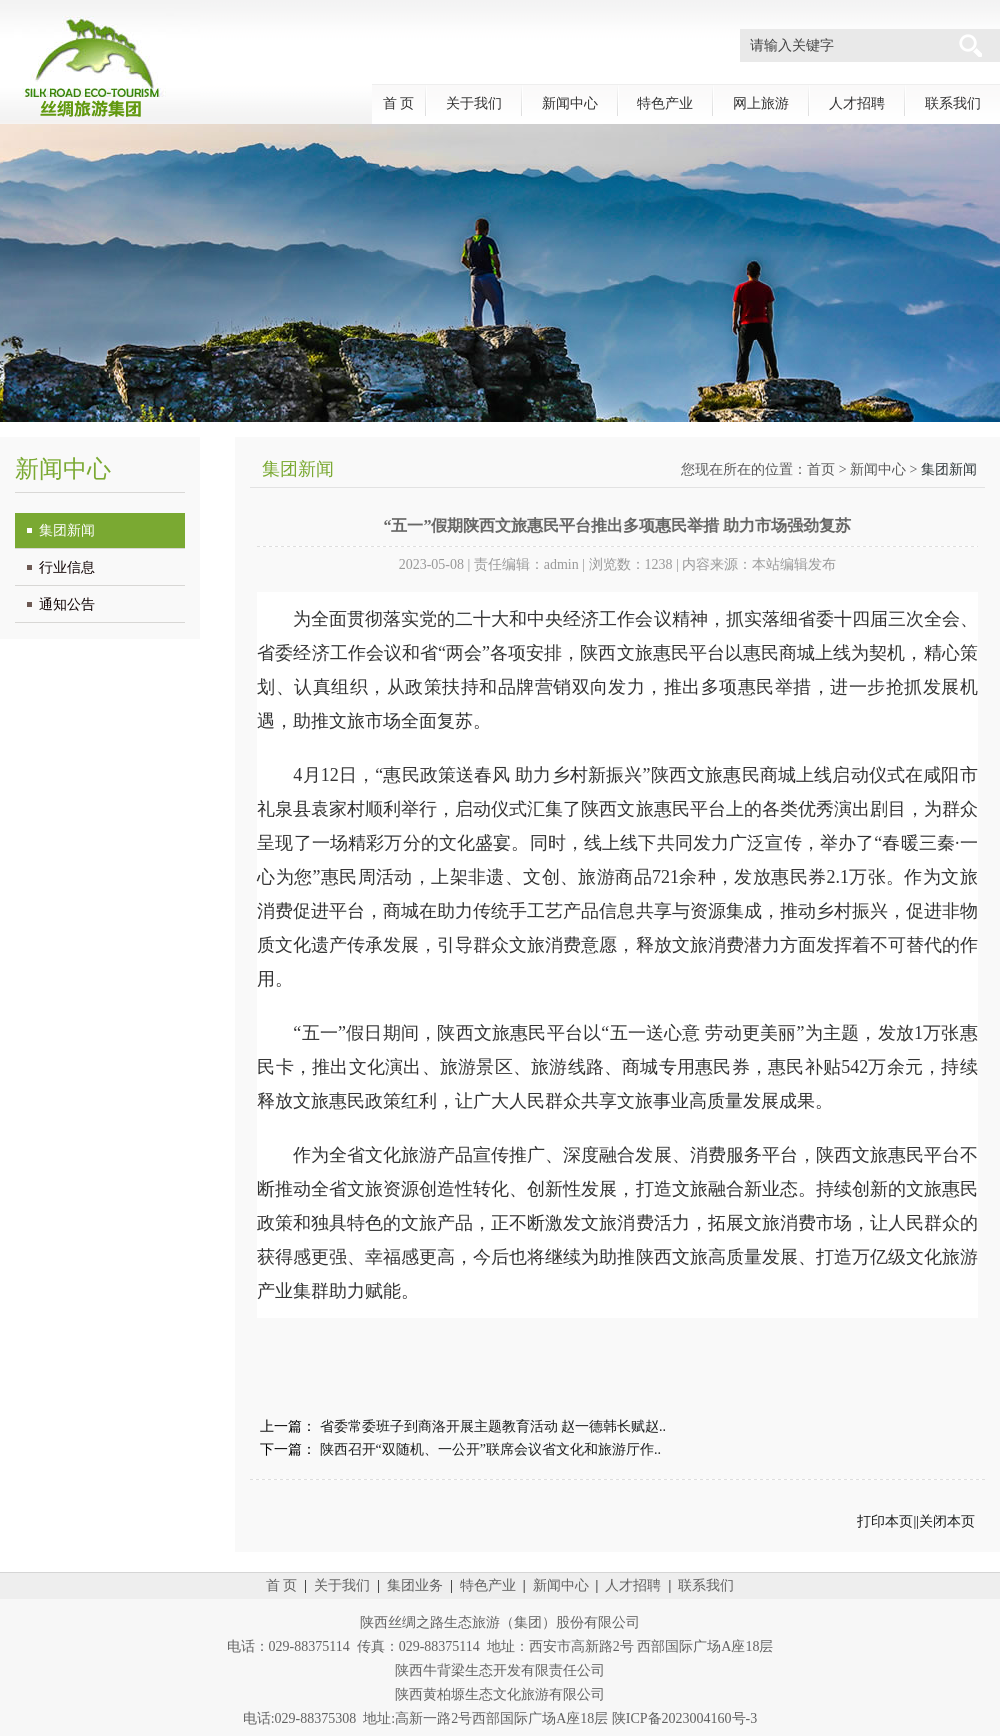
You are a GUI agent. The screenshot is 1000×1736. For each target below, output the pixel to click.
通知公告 (67, 604)
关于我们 (474, 103)
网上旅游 (761, 103)
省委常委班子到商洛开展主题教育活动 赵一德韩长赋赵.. (493, 1426)
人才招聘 (857, 103)
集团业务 (415, 1585)
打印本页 (885, 1521)
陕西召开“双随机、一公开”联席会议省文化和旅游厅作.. (490, 1449)
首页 (821, 469)
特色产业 (665, 103)
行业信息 (67, 567)
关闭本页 (947, 1521)
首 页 (399, 103)
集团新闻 (67, 530)
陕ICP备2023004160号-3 (684, 1718)
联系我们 (953, 103)
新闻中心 (570, 103)
